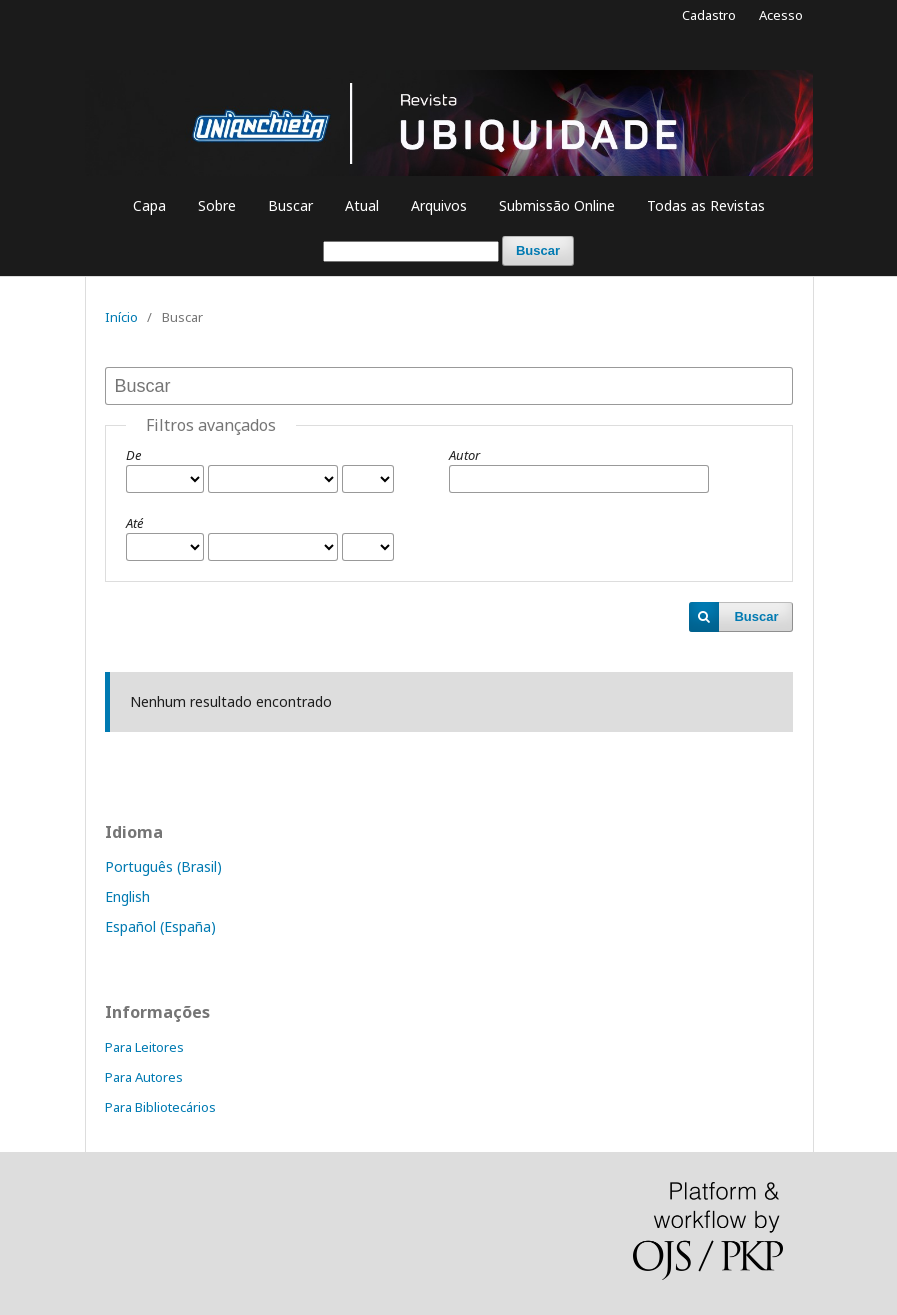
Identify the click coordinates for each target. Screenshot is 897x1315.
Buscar (290, 205)
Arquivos (439, 205)
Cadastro (709, 15)
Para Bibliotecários (160, 1107)
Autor (464, 455)
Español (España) (160, 926)
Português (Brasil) (163, 866)
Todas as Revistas (706, 205)
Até (134, 523)
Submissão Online (557, 205)
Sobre (217, 205)
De (133, 455)
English (127, 896)
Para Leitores (144, 1047)
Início (121, 317)
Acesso (781, 15)
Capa (149, 205)
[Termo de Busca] (411, 251)
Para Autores (144, 1077)
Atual (362, 205)
